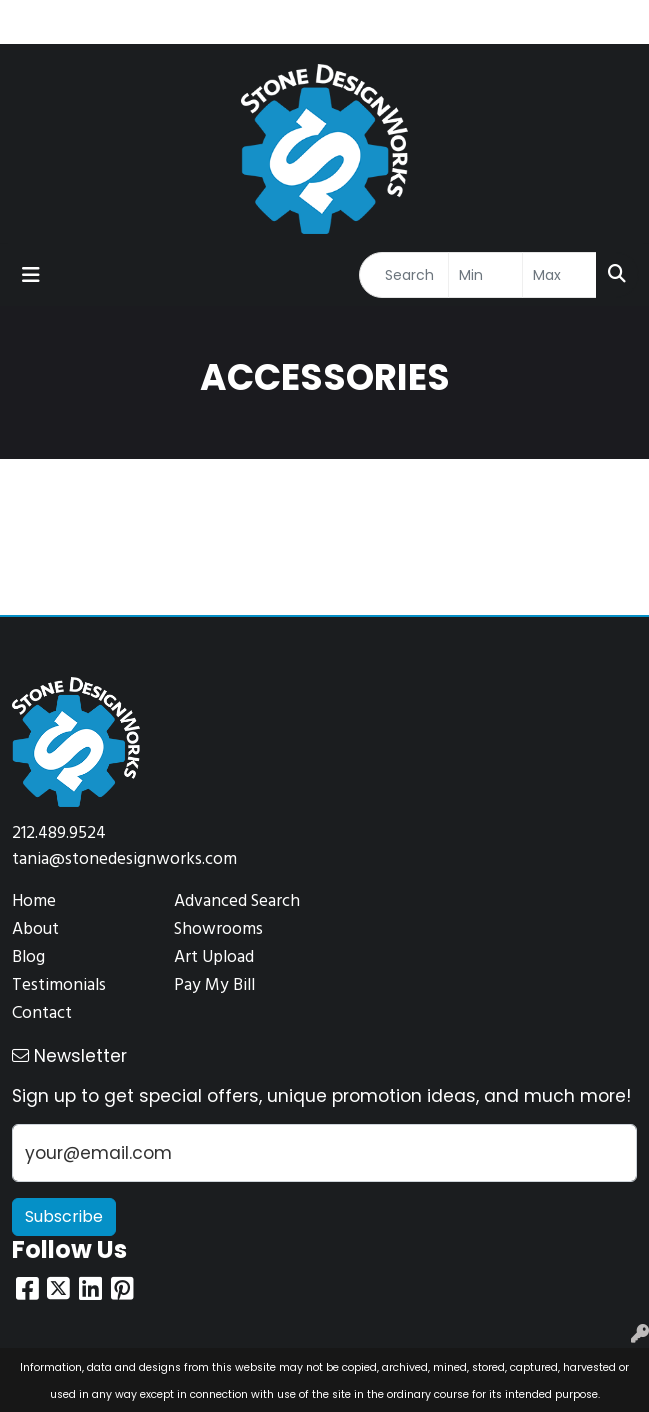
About (35, 929)
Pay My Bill (214, 985)
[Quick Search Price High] (559, 275)
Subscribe (64, 1216)
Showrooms (218, 929)
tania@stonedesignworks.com (124, 859)
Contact (42, 1013)
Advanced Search (237, 901)
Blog (28, 957)
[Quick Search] (404, 275)
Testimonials (59, 985)
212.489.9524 (59, 833)
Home (34, 901)
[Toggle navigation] (31, 275)
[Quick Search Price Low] (485, 275)
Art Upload (214, 957)
